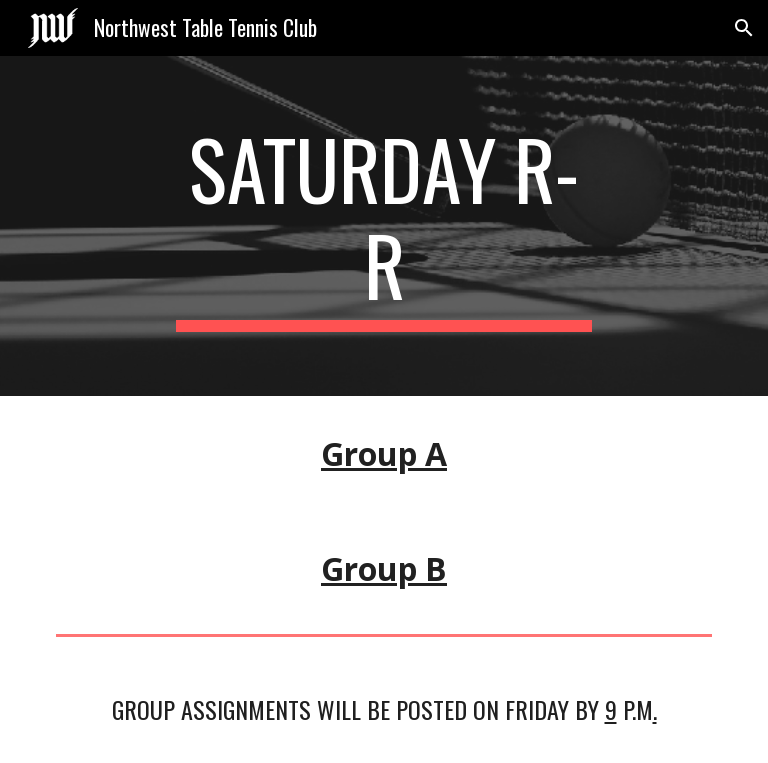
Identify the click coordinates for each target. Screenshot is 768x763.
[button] (744, 28)
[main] (383, 226)
